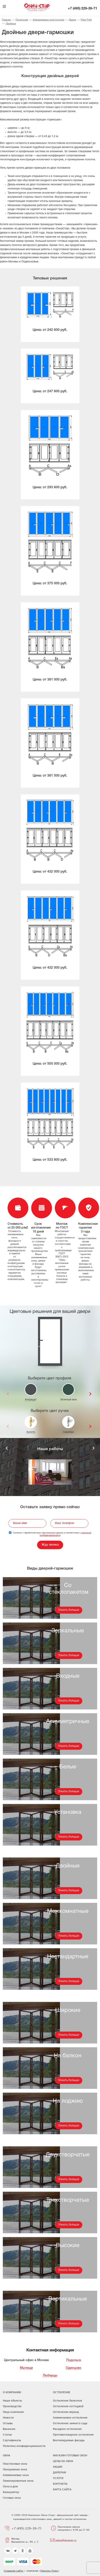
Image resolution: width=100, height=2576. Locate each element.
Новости (8, 2417)
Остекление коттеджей (68, 2406)
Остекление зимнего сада (70, 2423)
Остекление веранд (66, 2411)
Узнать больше (68, 1610)
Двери (72, 20)
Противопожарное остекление (73, 2434)
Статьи (7, 2434)
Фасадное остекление (67, 2428)
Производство (12, 2406)
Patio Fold (86, 20)
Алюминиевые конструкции (48, 20)
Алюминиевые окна (16, 2475)
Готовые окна (12, 2497)
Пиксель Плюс (49, 2570)
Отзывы (8, 2423)
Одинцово (73, 2368)
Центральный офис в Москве (26, 2360)
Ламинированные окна (18, 2480)
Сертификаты (12, 2440)
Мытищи (26, 2368)
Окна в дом (10, 2486)
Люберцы (50, 2375)
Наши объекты (12, 2400)
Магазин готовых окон (70, 2455)
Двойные (11, 24)
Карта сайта (62, 2489)
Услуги (58, 2478)
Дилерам (59, 2472)
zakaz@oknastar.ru (65, 2540)
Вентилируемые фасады (68, 2440)
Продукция (22, 20)
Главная (6, 20)
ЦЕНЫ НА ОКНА (63, 2461)
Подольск (73, 2360)
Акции (57, 2466)
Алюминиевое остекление (70, 2417)
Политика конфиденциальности (24, 2445)
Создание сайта (14, 2570)
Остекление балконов (67, 2400)
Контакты (60, 2483)
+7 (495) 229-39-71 (82, 8)
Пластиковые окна (15, 2463)
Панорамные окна (15, 2469)
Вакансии (9, 2428)
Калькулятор (11, 2492)
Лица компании (13, 2411)
